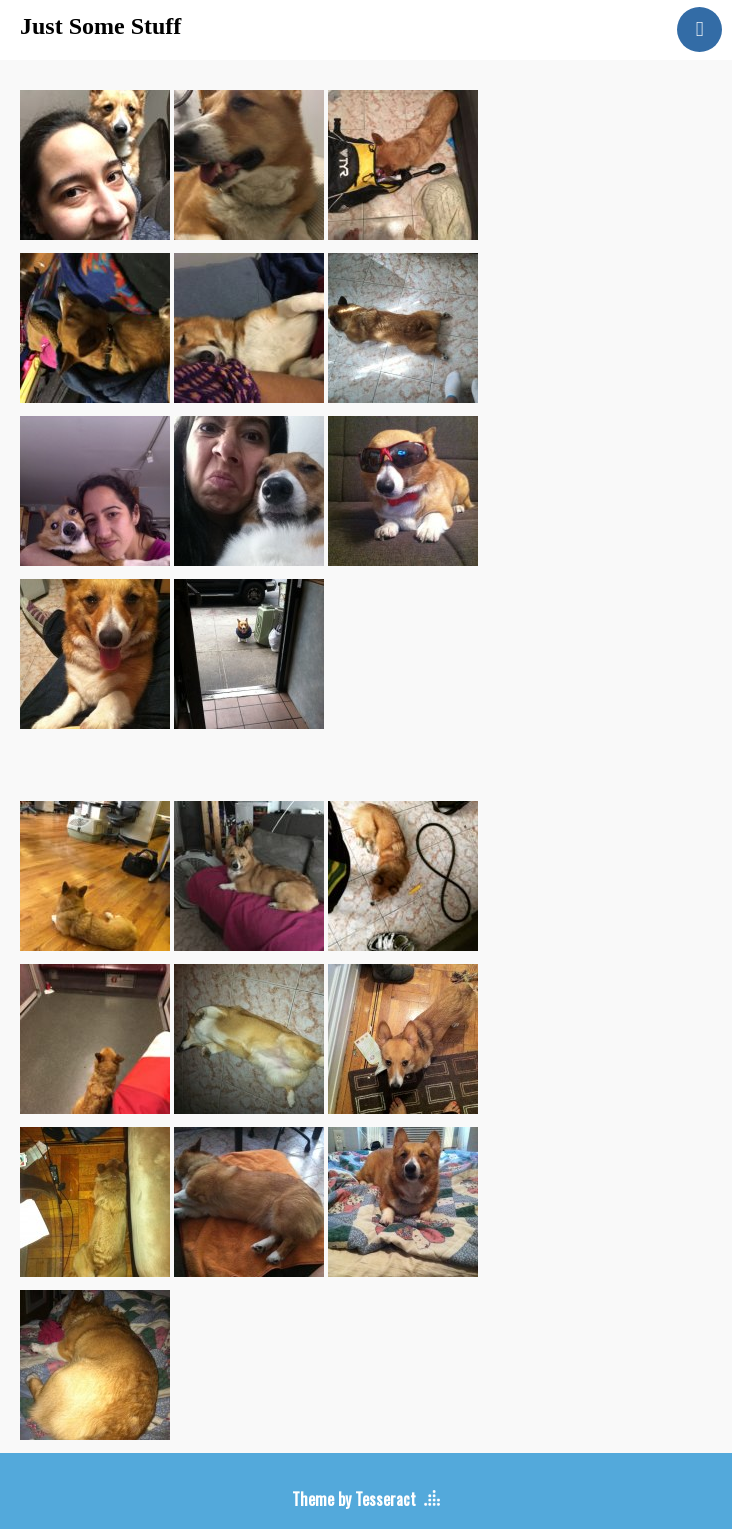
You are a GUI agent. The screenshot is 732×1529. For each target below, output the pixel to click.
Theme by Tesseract (354, 1499)
